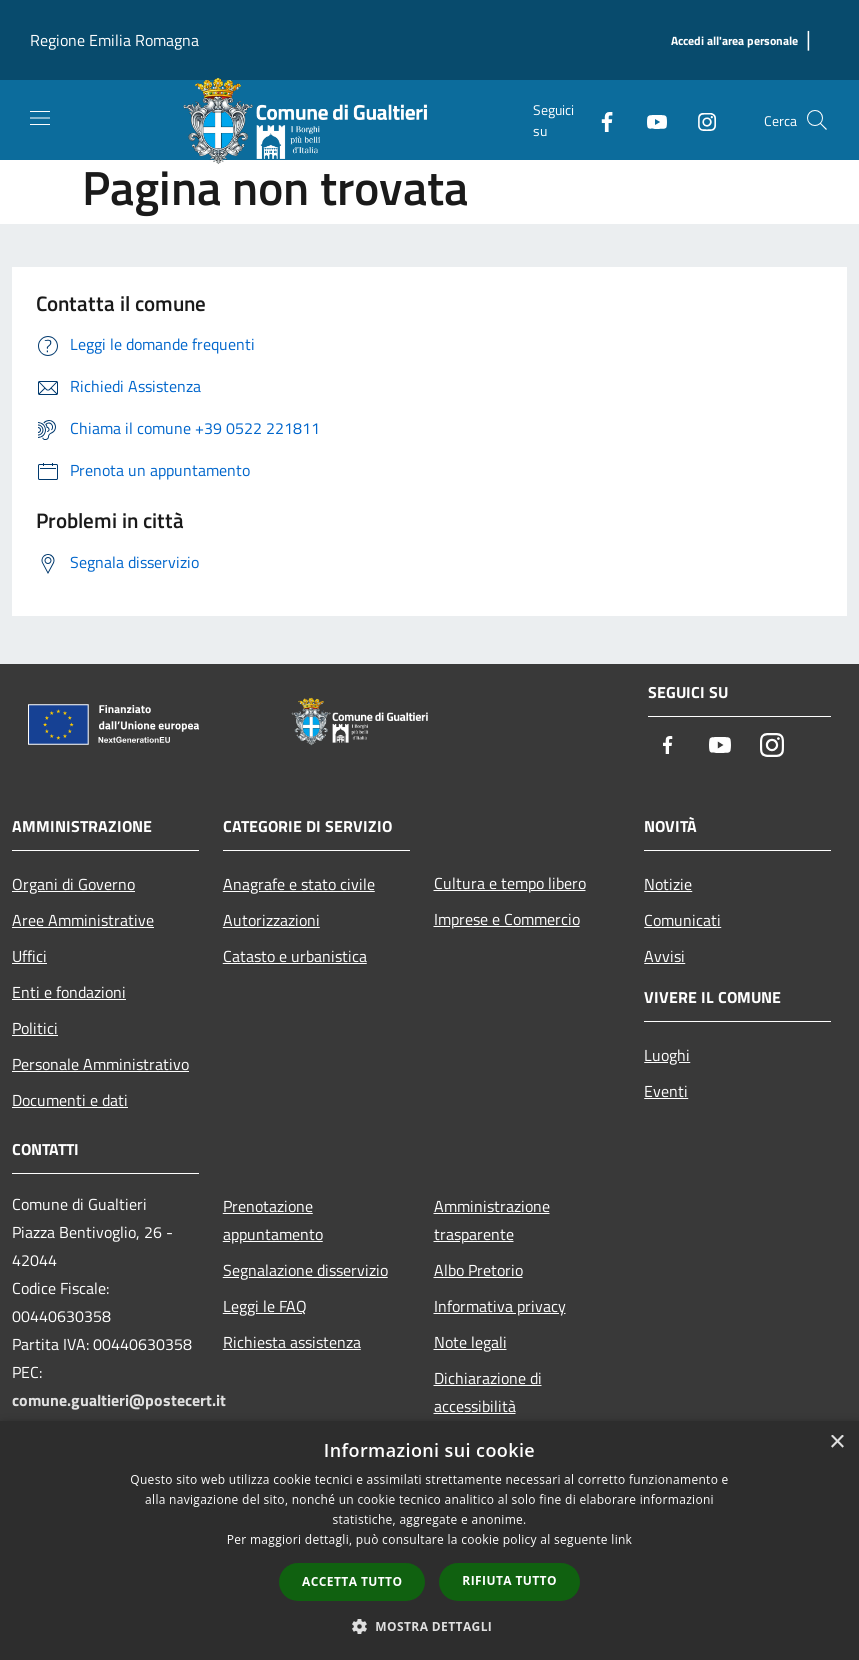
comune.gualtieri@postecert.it (119, 1400)
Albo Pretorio (478, 1270)
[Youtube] (649, 119)
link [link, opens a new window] (621, 1539)
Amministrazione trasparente (492, 1220)
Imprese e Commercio (507, 919)
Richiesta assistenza (292, 1342)
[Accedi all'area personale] (734, 41)
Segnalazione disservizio (305, 1270)
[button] (430, 1626)
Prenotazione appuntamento (273, 1220)
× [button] (836, 1442)
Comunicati (682, 920)
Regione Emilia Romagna (114, 40)
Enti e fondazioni (69, 992)
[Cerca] (817, 120)
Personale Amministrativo (100, 1064)
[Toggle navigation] (40, 118)
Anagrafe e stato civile (299, 884)
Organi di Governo (73, 884)
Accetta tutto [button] (352, 1581)
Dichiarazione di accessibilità (488, 1392)
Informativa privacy (500, 1306)
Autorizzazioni (271, 920)
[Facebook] (599, 119)
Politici (35, 1028)
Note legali (470, 1342)
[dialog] (429, 1540)
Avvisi (664, 956)
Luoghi (667, 1055)
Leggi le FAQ (265, 1306)
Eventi (666, 1091)
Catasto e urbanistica (295, 956)
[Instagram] (699, 119)
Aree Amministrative (83, 920)
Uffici (29, 956)
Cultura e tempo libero (510, 883)
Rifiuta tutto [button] (509, 1580)
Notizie (668, 884)
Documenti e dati (70, 1100)
